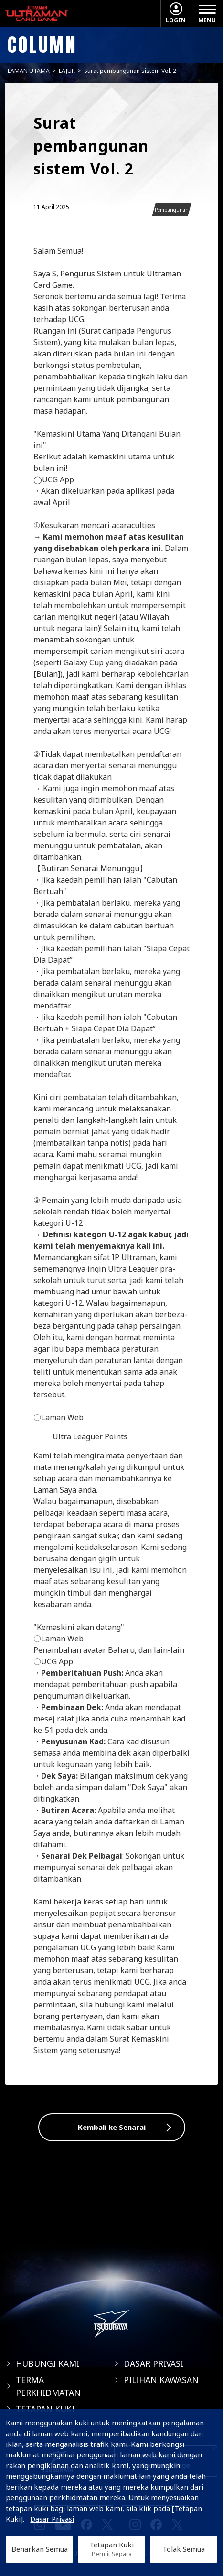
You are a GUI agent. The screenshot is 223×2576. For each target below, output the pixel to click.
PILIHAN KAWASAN (161, 2379)
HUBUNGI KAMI (47, 2363)
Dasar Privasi (52, 2519)
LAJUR (67, 71)
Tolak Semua (183, 2549)
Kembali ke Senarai (112, 2127)
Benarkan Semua (39, 2549)
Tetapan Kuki (111, 2549)
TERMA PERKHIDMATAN (48, 2386)
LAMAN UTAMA (29, 71)
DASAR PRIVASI (153, 2363)
